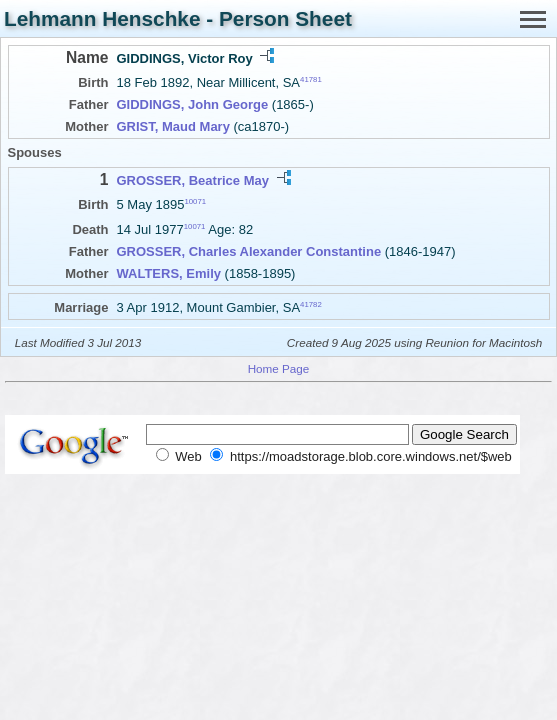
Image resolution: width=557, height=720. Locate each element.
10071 (195, 201)
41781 (311, 79)
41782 (311, 304)
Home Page (279, 368)
